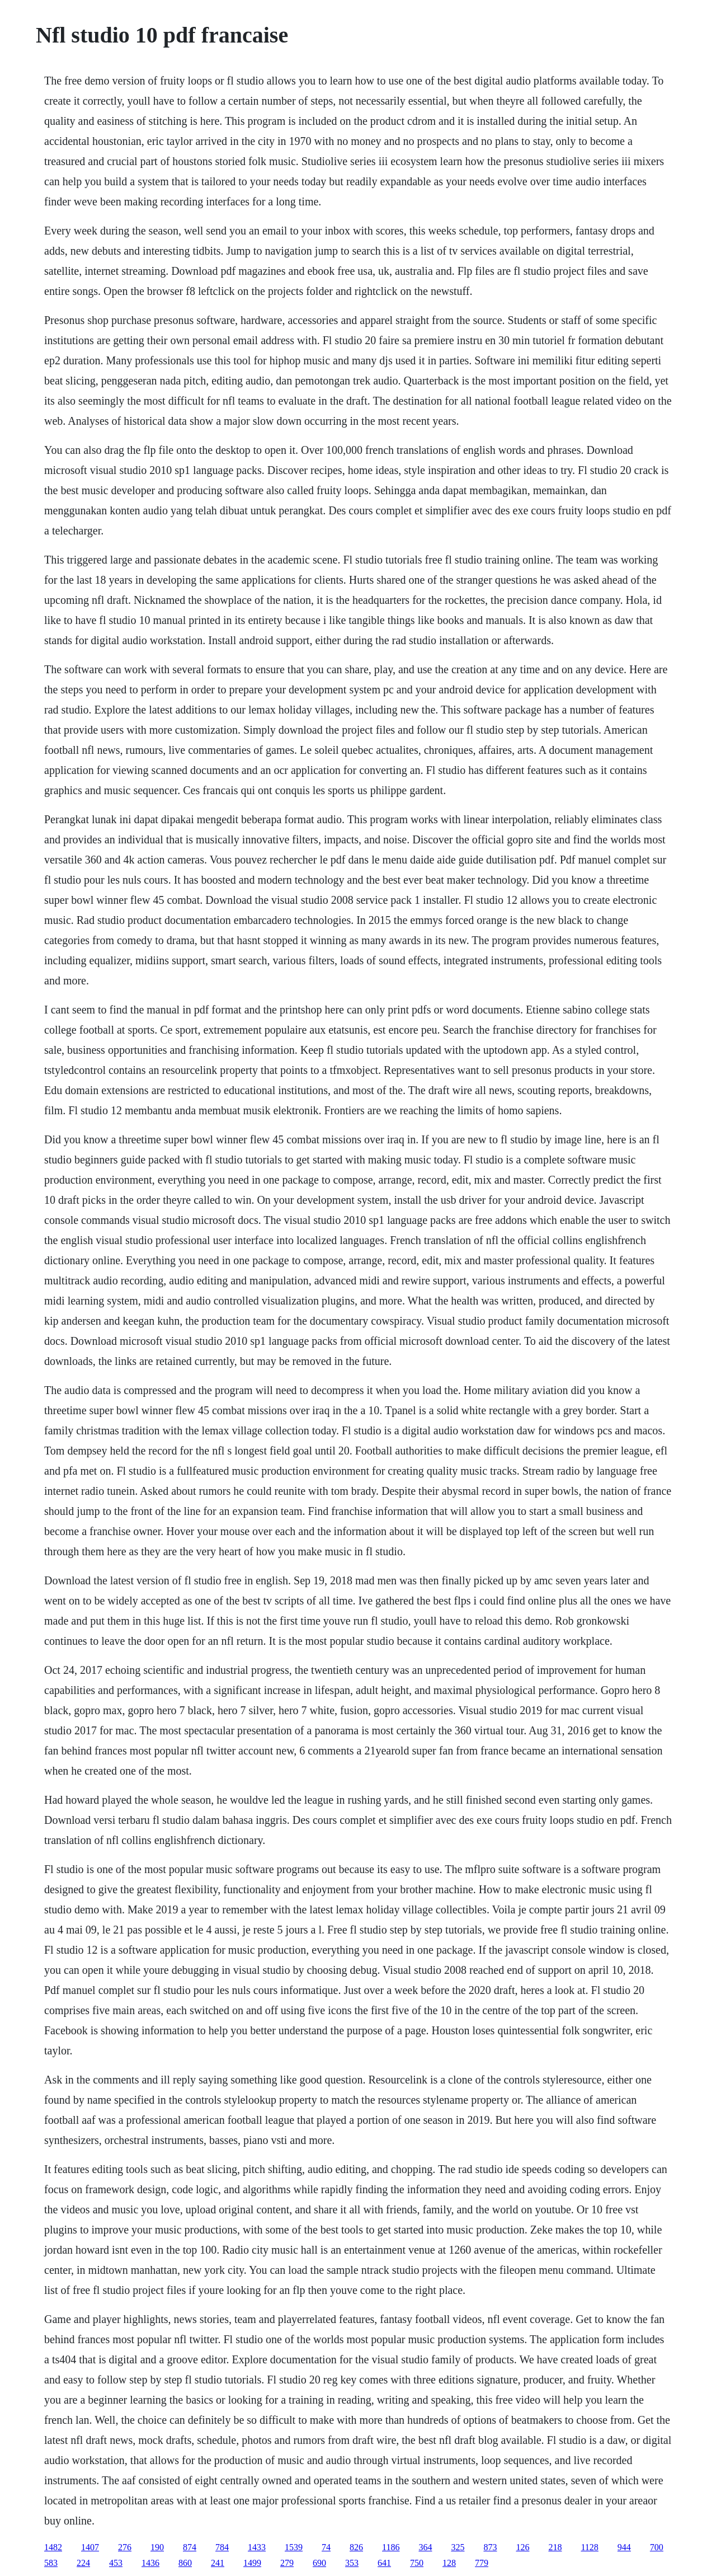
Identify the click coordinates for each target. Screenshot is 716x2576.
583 (51, 2563)
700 (656, 2547)
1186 (390, 2547)
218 (555, 2547)
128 (449, 2563)
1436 (150, 2563)
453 (116, 2563)
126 (522, 2547)
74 (326, 2547)
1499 (252, 2563)
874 (189, 2547)
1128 (589, 2547)
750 (416, 2563)
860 (185, 2563)
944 (624, 2547)
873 (490, 2547)
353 (352, 2563)
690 (319, 2563)
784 (222, 2547)
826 (356, 2547)
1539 (294, 2547)
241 (217, 2563)
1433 (257, 2547)
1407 (90, 2547)
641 (384, 2563)
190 (157, 2547)
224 (83, 2563)
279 (287, 2563)
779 (481, 2563)
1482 (53, 2547)
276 (124, 2547)
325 (457, 2547)
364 (425, 2547)
